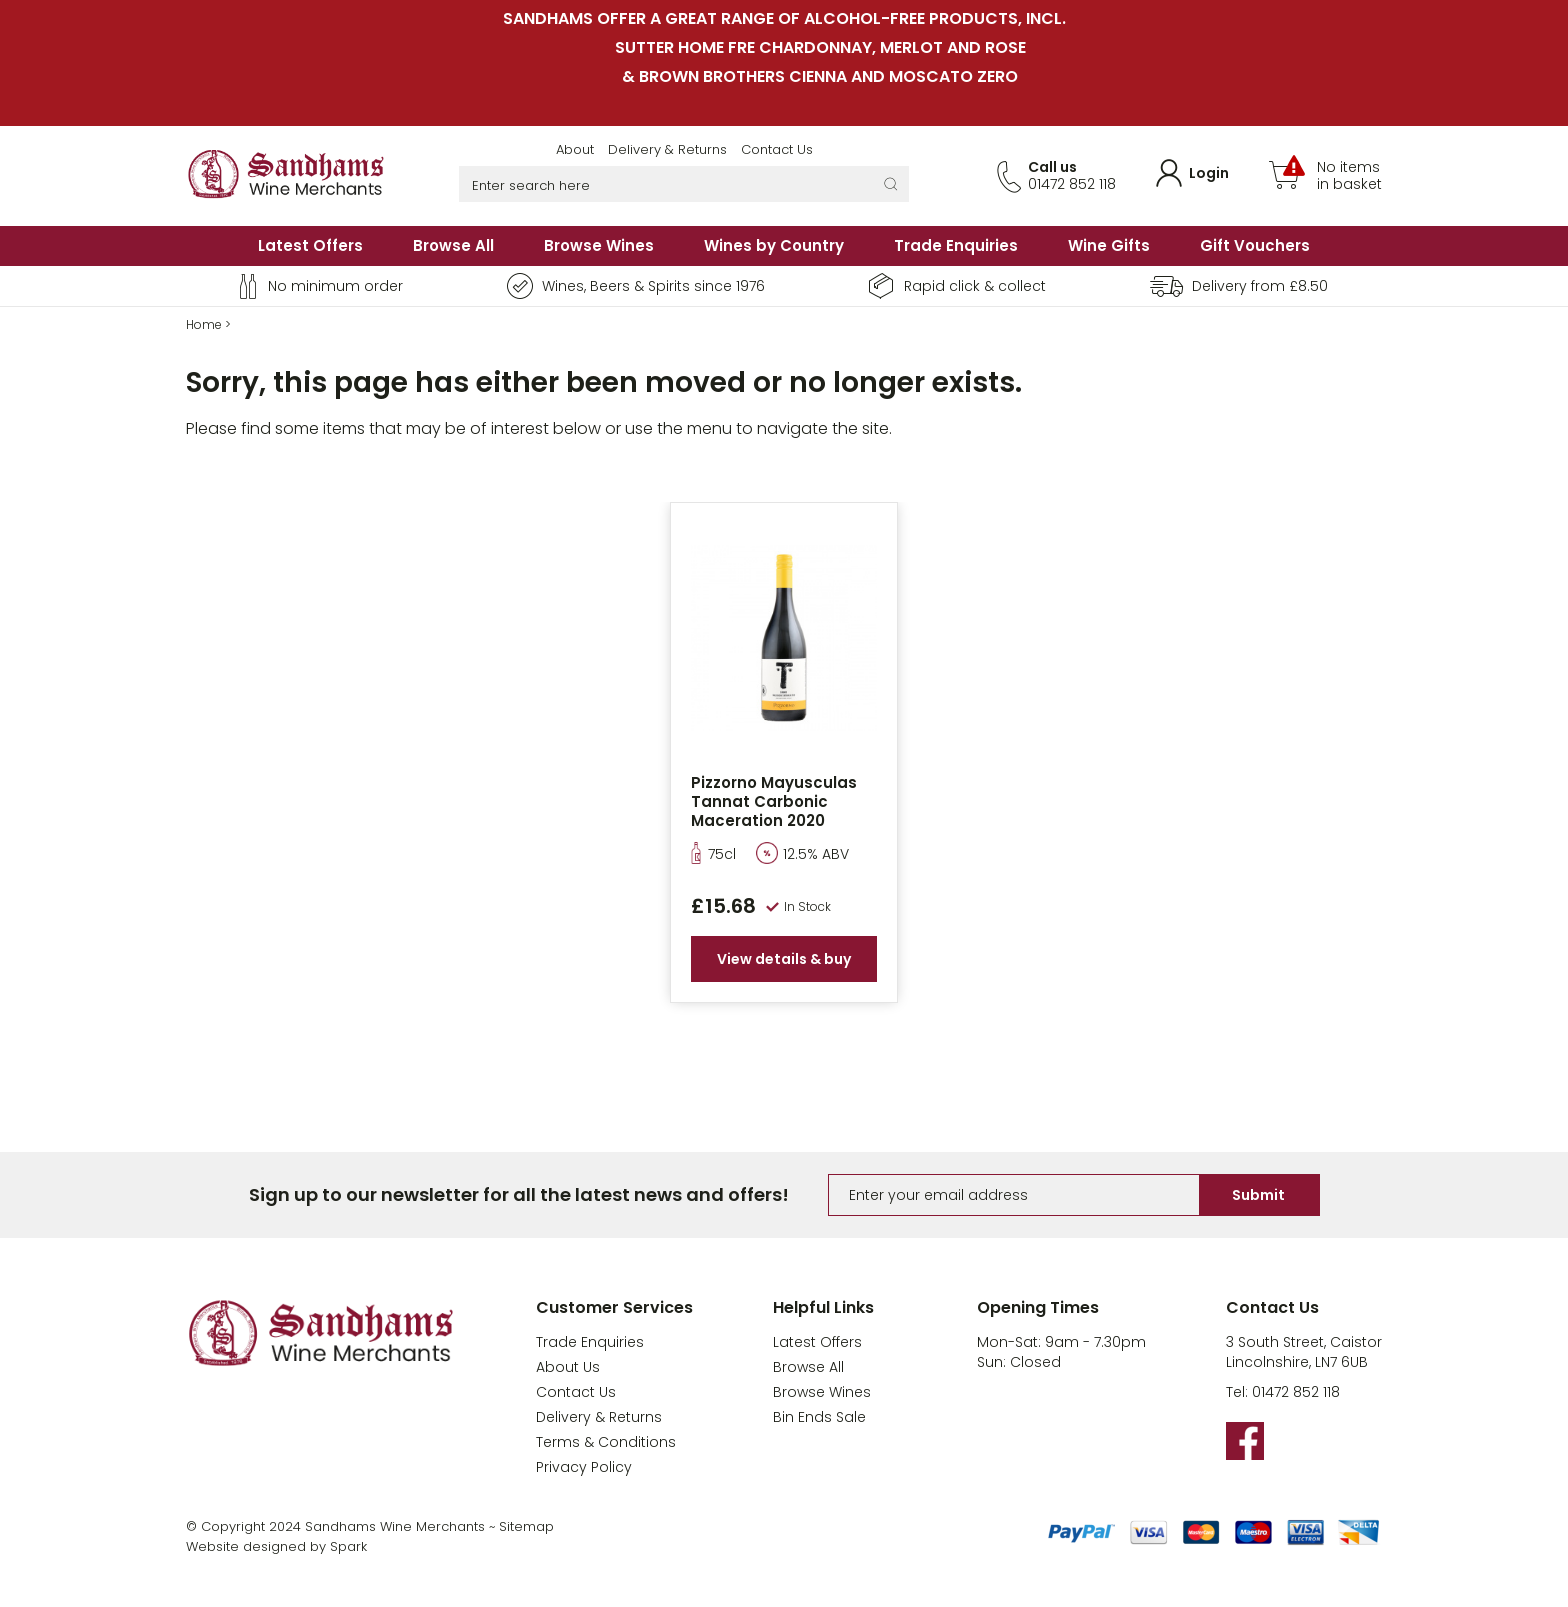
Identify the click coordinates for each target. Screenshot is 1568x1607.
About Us (568, 1367)
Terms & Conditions (606, 1442)
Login (1209, 173)
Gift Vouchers (1255, 245)
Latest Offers (310, 245)
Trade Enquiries (956, 245)
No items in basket (1349, 176)
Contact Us (777, 149)
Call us (1052, 167)
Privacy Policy (584, 1467)
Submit (1258, 1195)
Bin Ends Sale (819, 1417)
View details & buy (784, 959)
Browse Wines (599, 245)
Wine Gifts (1109, 245)
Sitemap (526, 1526)
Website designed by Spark (276, 1546)
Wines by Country (774, 245)
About (575, 149)
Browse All (453, 245)
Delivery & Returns (667, 149)
